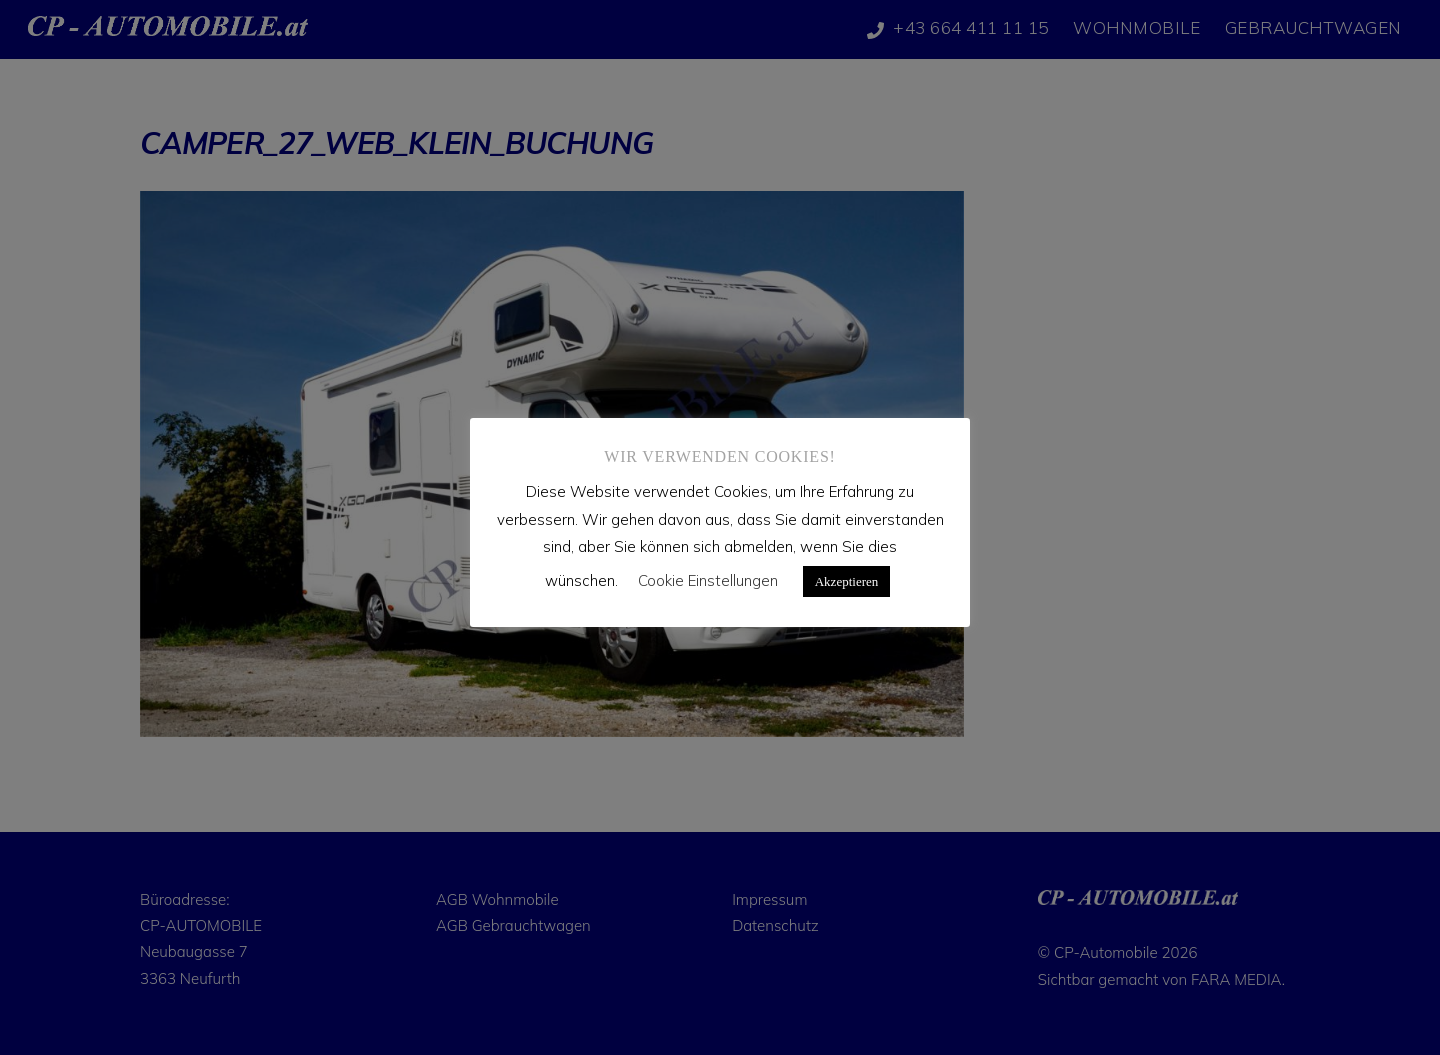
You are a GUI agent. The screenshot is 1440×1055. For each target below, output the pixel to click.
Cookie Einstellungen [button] (708, 580)
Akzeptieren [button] (847, 581)
